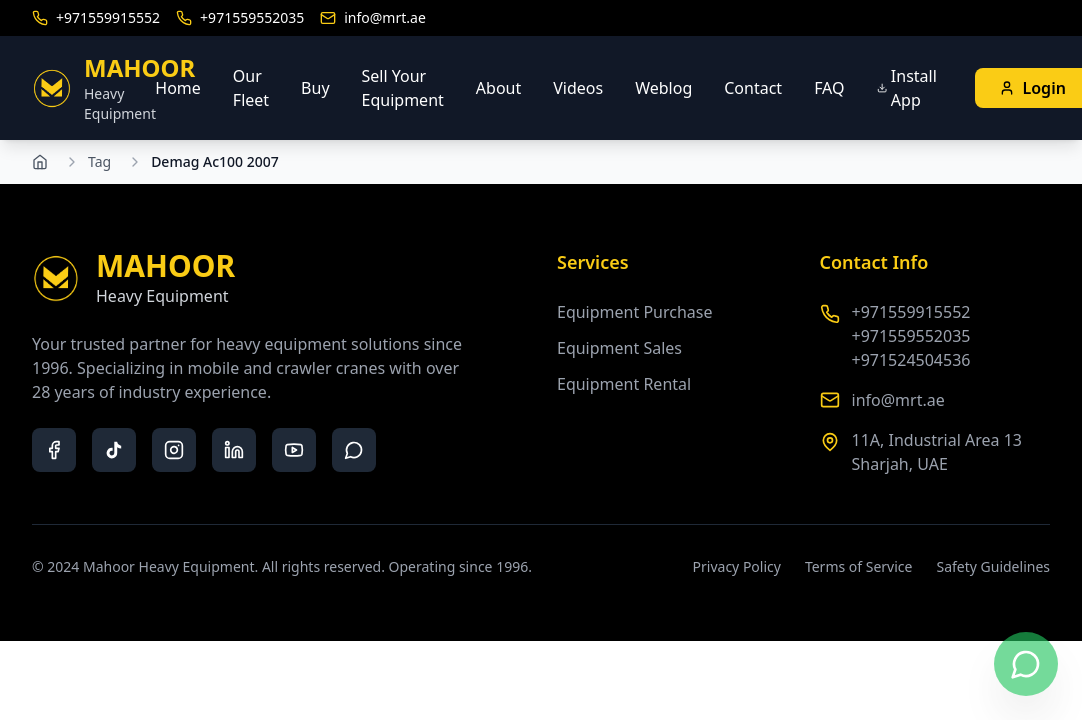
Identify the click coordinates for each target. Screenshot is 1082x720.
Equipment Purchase (635, 312)
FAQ (829, 88)
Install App (907, 88)
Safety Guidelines (993, 566)
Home (178, 88)
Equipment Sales (619, 348)
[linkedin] (234, 450)
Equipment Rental (624, 384)
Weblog (663, 88)
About (498, 88)
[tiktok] (114, 450)
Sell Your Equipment (403, 88)
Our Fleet (251, 88)
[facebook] (54, 450)
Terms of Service (859, 566)
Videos (578, 88)
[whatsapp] (354, 450)
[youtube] (294, 450)
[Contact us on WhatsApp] (1026, 664)
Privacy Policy (737, 566)
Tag (99, 161)
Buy (315, 88)
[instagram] (174, 450)
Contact (753, 88)
